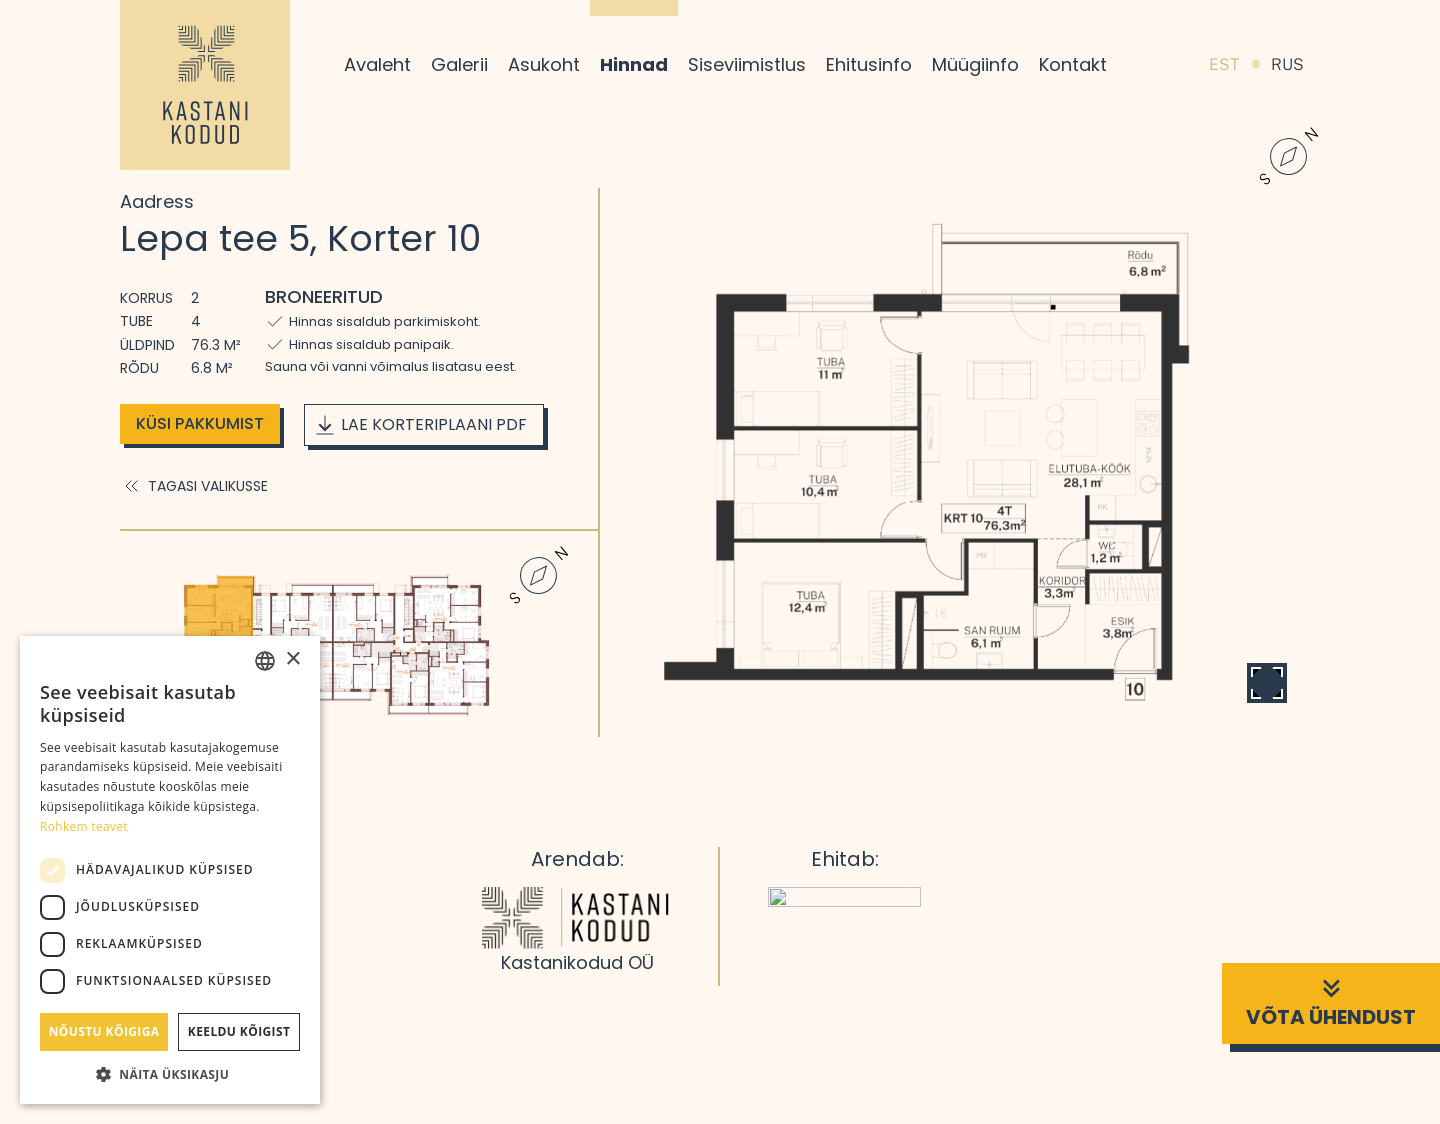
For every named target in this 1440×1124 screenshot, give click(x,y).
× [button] (292, 659)
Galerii (459, 64)
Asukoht (544, 64)
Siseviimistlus (747, 64)
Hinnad (634, 64)
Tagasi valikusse (194, 486)
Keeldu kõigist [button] (239, 1031)
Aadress (157, 201)
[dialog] (170, 870)
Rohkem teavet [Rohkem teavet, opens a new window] (84, 826)
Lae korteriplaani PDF (420, 425)
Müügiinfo (975, 64)
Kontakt (1073, 64)
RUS (1287, 64)
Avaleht (377, 64)
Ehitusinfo (869, 64)
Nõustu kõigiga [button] (104, 1031)
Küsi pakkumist (200, 423)
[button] (170, 1074)
